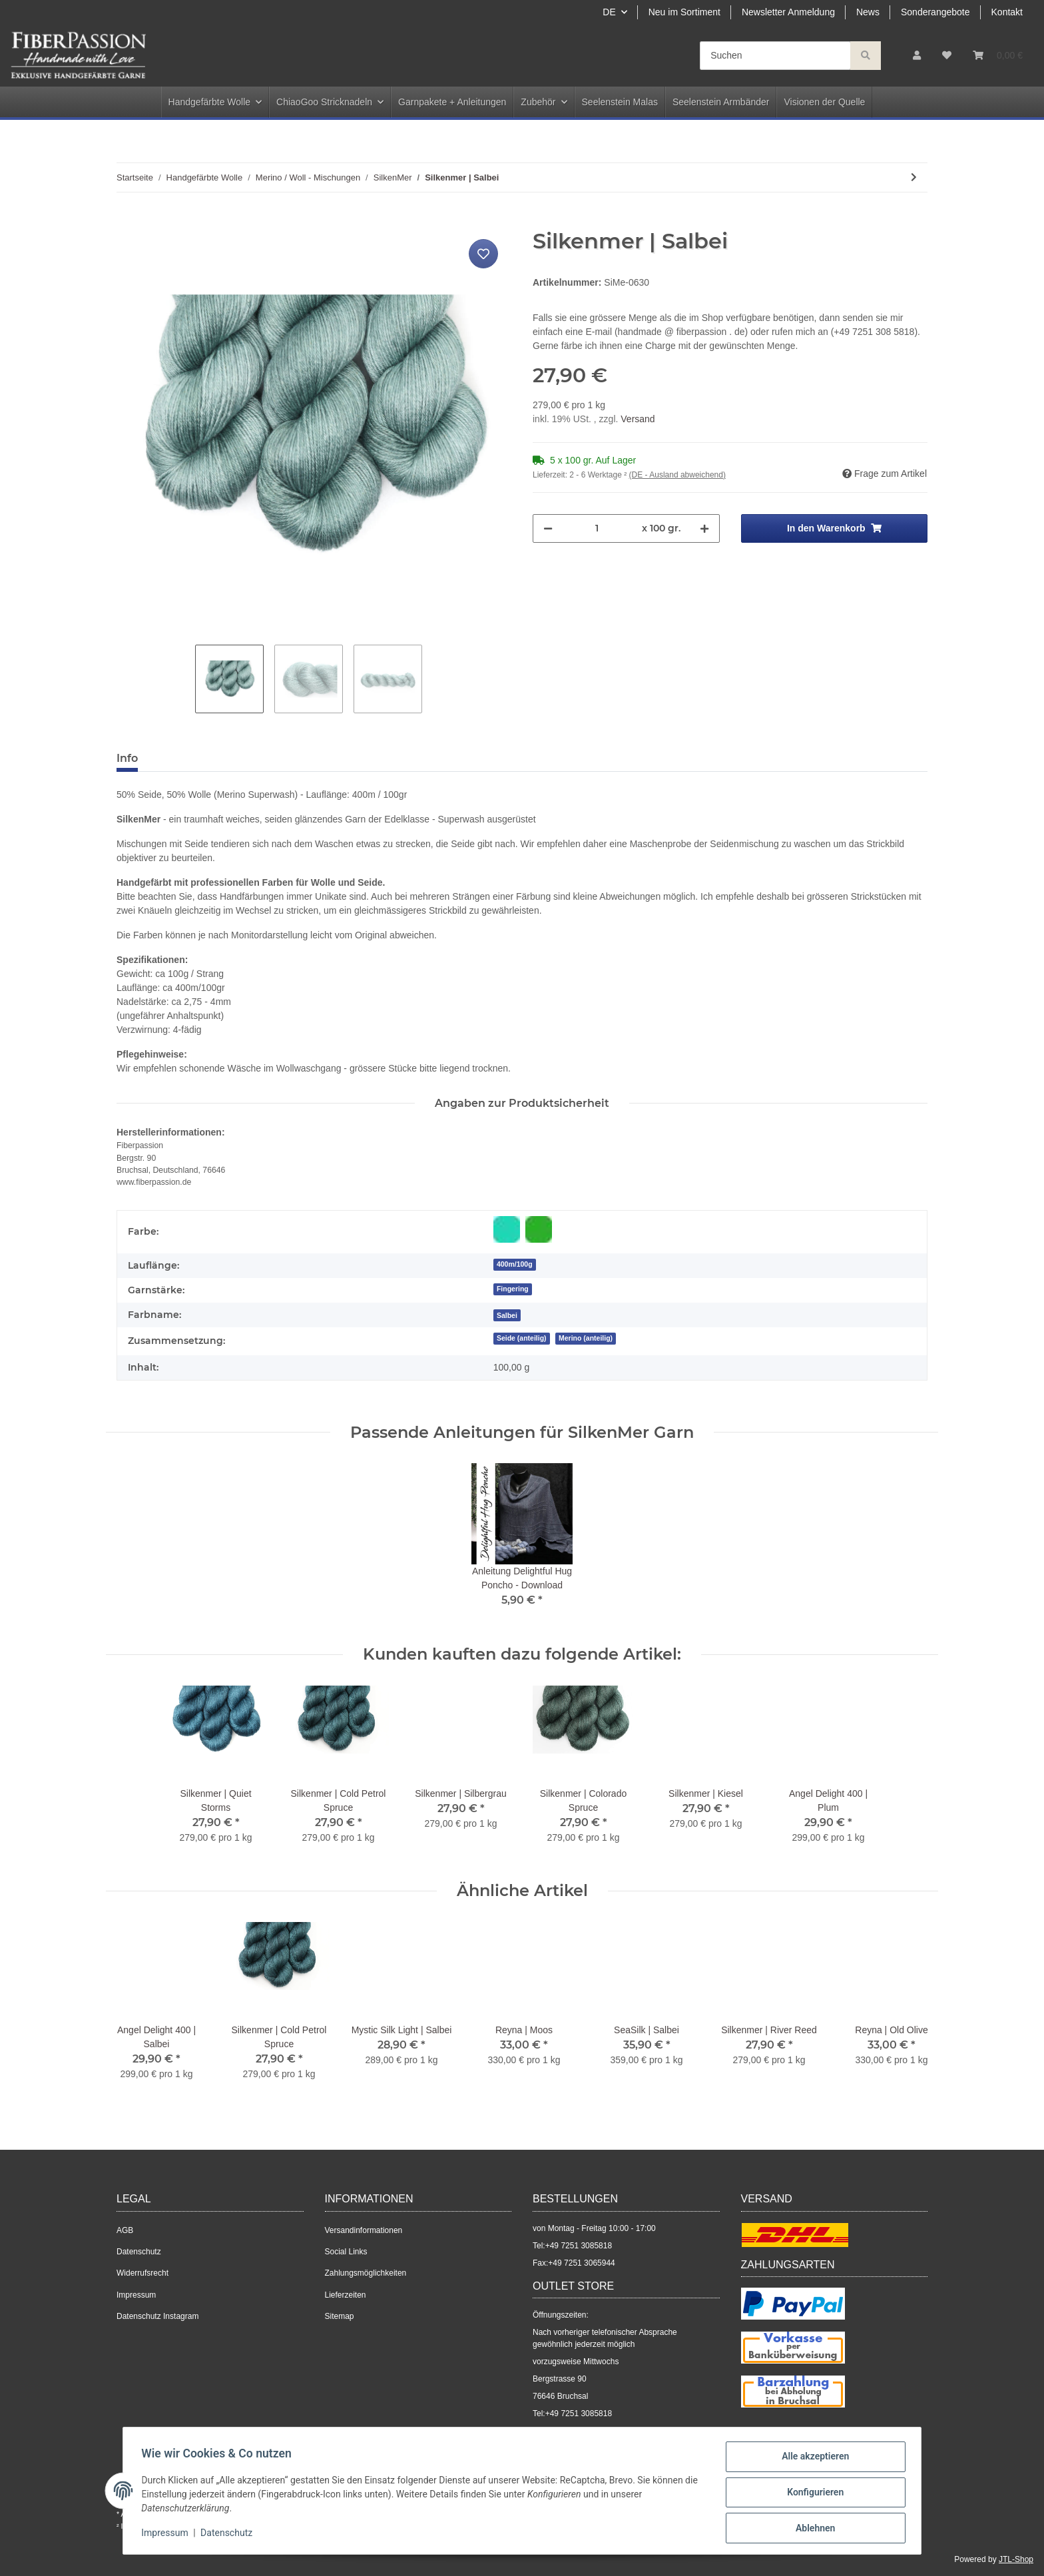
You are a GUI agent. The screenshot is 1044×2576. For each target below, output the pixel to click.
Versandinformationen (364, 2230)
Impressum (136, 2295)
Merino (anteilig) (586, 1338)
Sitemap (339, 2316)
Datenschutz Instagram (157, 2316)
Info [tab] (127, 758)
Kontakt (1007, 12)
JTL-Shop (1016, 2559)
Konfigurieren (812, 2494)
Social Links (346, 2251)
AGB (125, 2230)
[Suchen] (775, 55)
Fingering (513, 1289)
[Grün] (538, 1229)
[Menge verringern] (548, 528)
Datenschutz (139, 2251)
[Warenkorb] (997, 55)
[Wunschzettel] (946, 55)
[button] (916, 55)
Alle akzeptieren (812, 2459)
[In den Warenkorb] (127, 221)
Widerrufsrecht (142, 2273)
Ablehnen (812, 2528)
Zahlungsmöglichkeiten (366, 2273)
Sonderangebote (935, 12)
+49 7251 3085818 (578, 2245)
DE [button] (609, 12)
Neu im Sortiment (684, 12)
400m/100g (515, 1264)
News (868, 12)
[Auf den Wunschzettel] (483, 253)
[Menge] (597, 528)
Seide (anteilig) (522, 1338)
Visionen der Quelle (824, 102)
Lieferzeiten (345, 2295)
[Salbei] (507, 1315)
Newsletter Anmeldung (788, 12)
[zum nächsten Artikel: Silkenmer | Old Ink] (913, 177)
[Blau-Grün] (506, 1229)
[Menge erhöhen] (704, 528)
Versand (637, 419)
